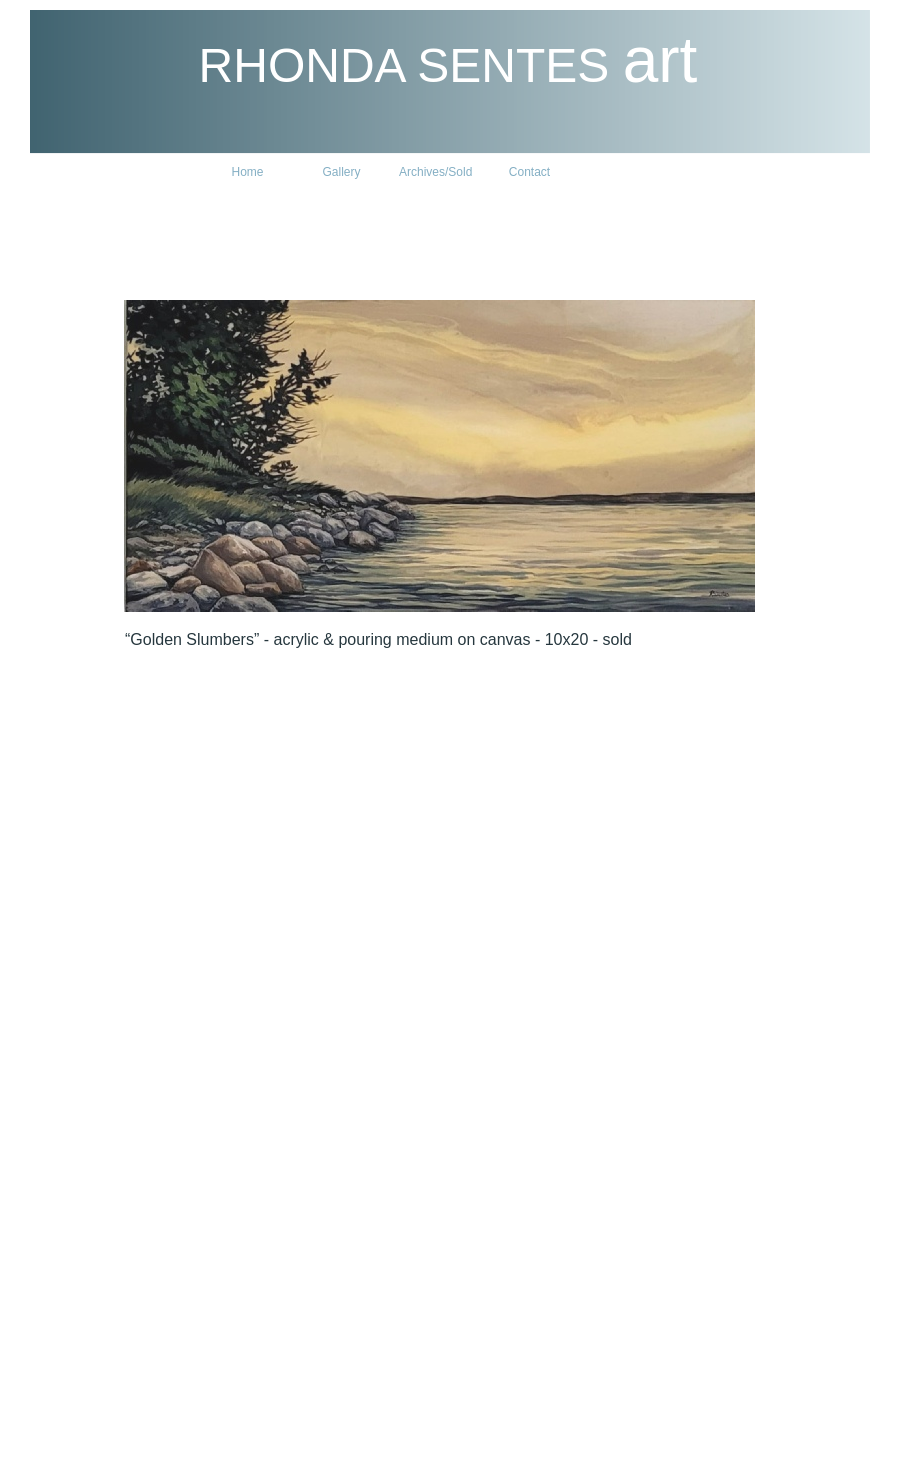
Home (247, 172)
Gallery (341, 172)
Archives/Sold (435, 172)
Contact (529, 172)
